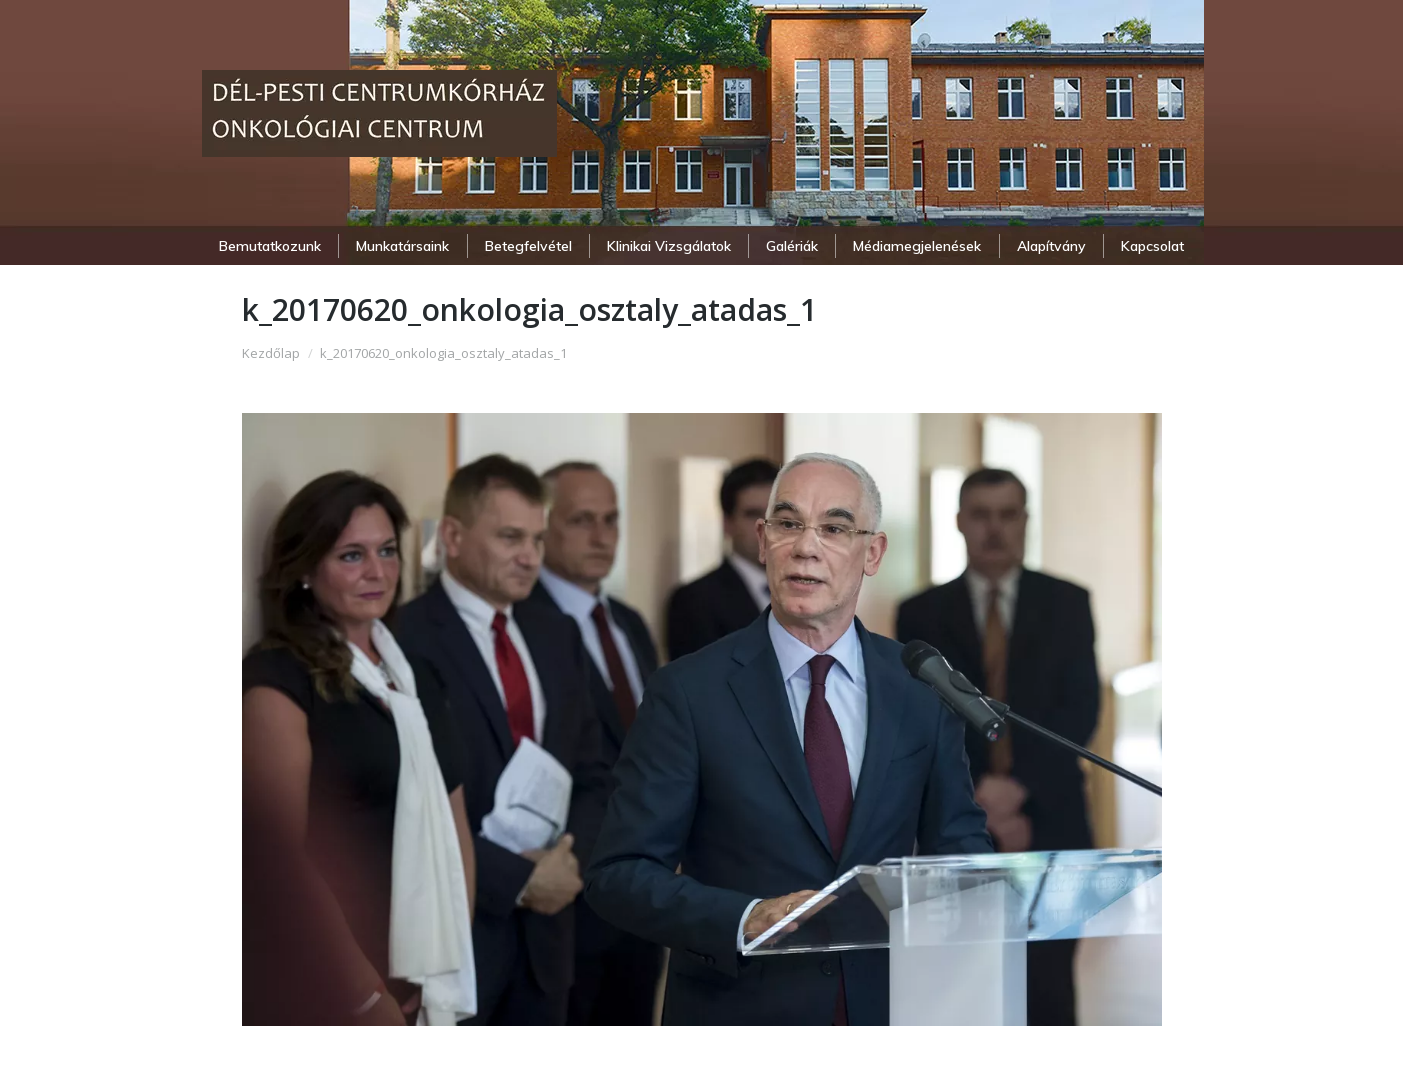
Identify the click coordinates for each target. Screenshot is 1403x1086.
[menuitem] (270, 246)
